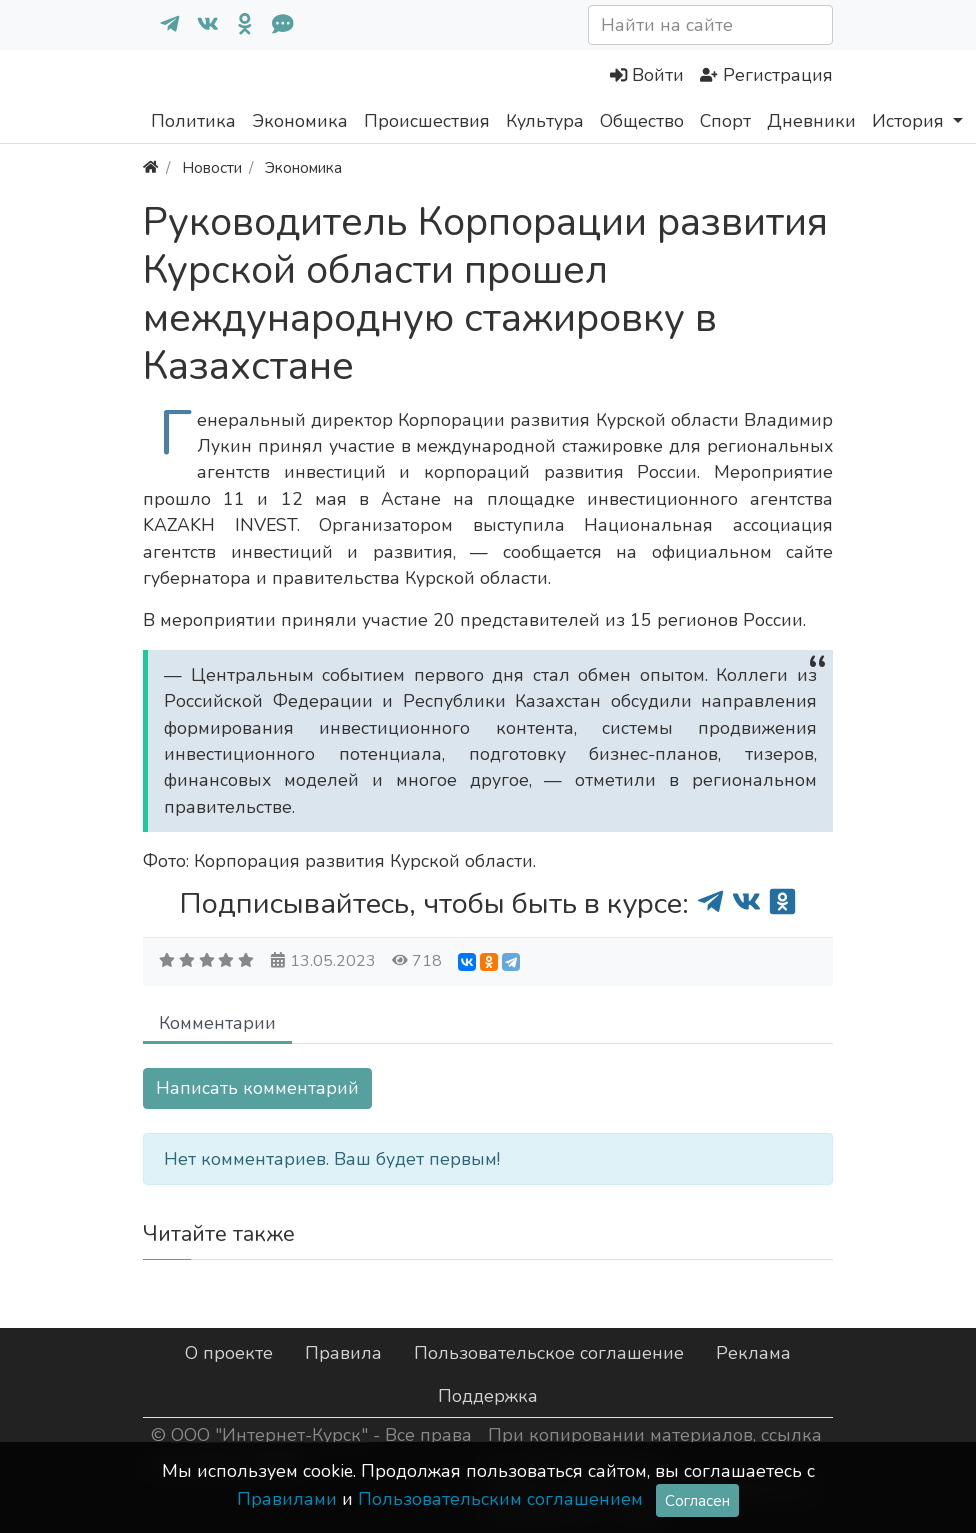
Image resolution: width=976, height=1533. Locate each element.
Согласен (697, 1500)
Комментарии (217, 1023)
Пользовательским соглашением (500, 1499)
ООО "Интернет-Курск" (269, 1435)
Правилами (287, 1499)
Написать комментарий (257, 1088)
